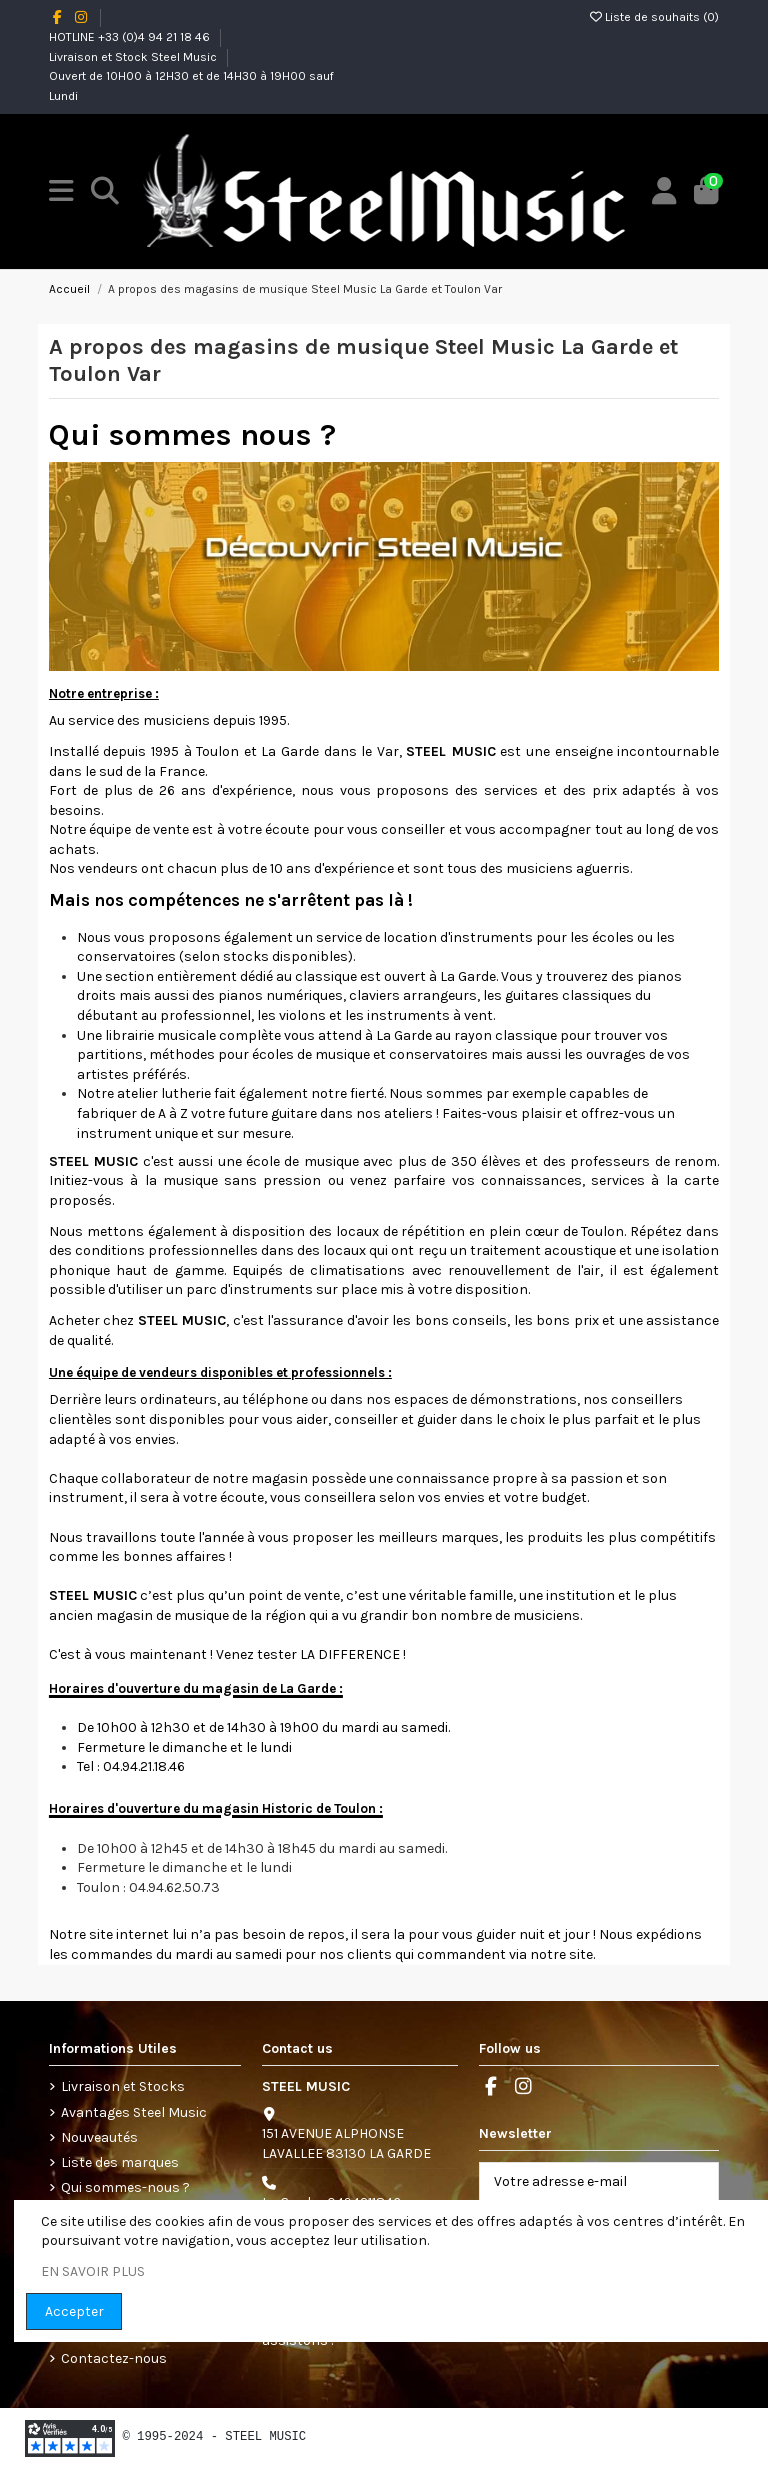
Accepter (74, 2311)
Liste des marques (120, 2162)
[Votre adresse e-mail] (578, 2182)
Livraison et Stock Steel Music (134, 57)
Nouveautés (99, 2137)
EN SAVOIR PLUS (93, 2271)
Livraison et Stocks (123, 2086)
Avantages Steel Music (134, 2112)
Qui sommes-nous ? (125, 2187)
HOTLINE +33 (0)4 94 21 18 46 (131, 37)
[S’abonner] (697, 2182)
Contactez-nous (114, 2358)
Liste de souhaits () (654, 17)
